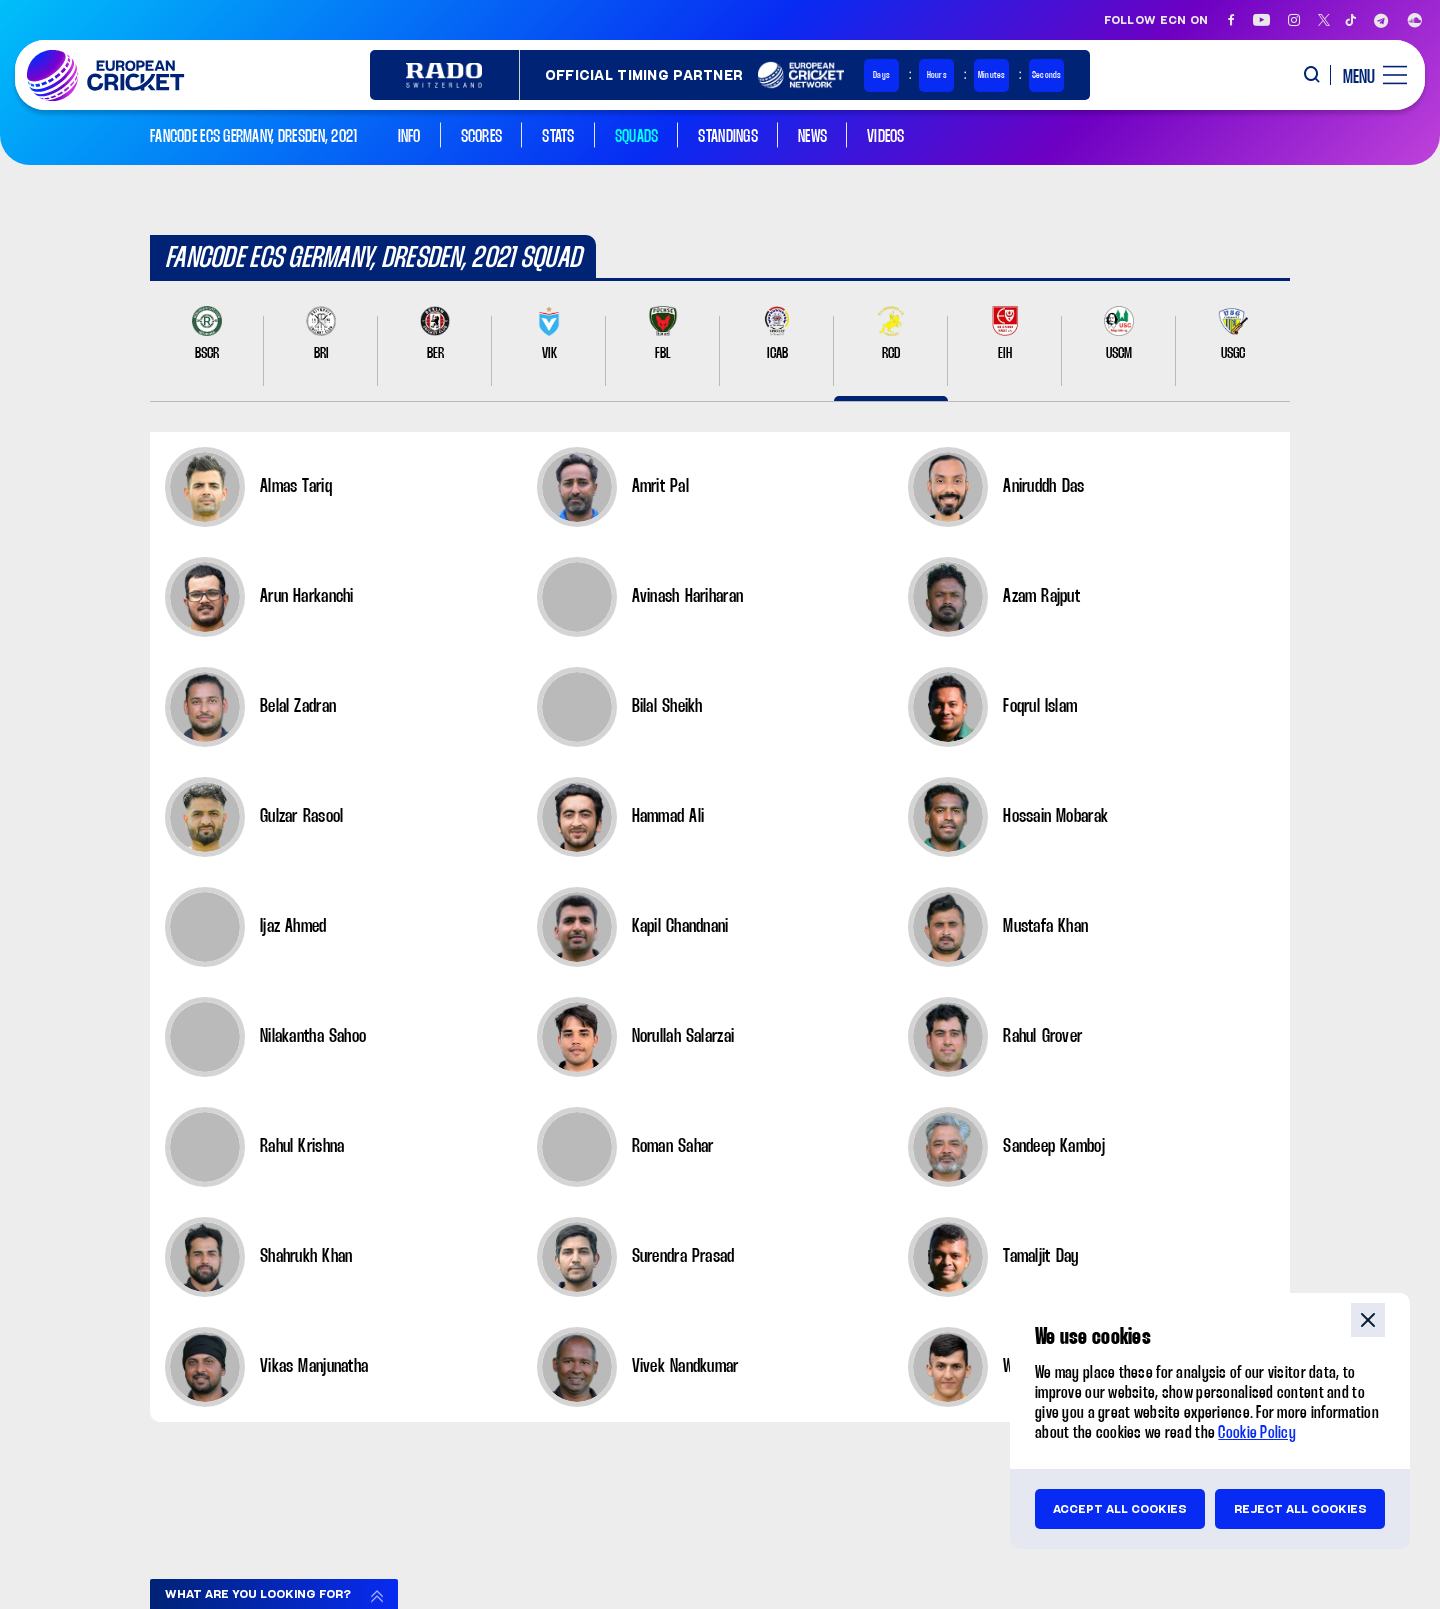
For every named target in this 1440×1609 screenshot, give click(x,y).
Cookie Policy (1257, 1433)
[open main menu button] (1367, 75)
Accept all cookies (1120, 1509)
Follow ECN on (1156, 20)
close (1368, 1320)
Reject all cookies (1300, 1509)
